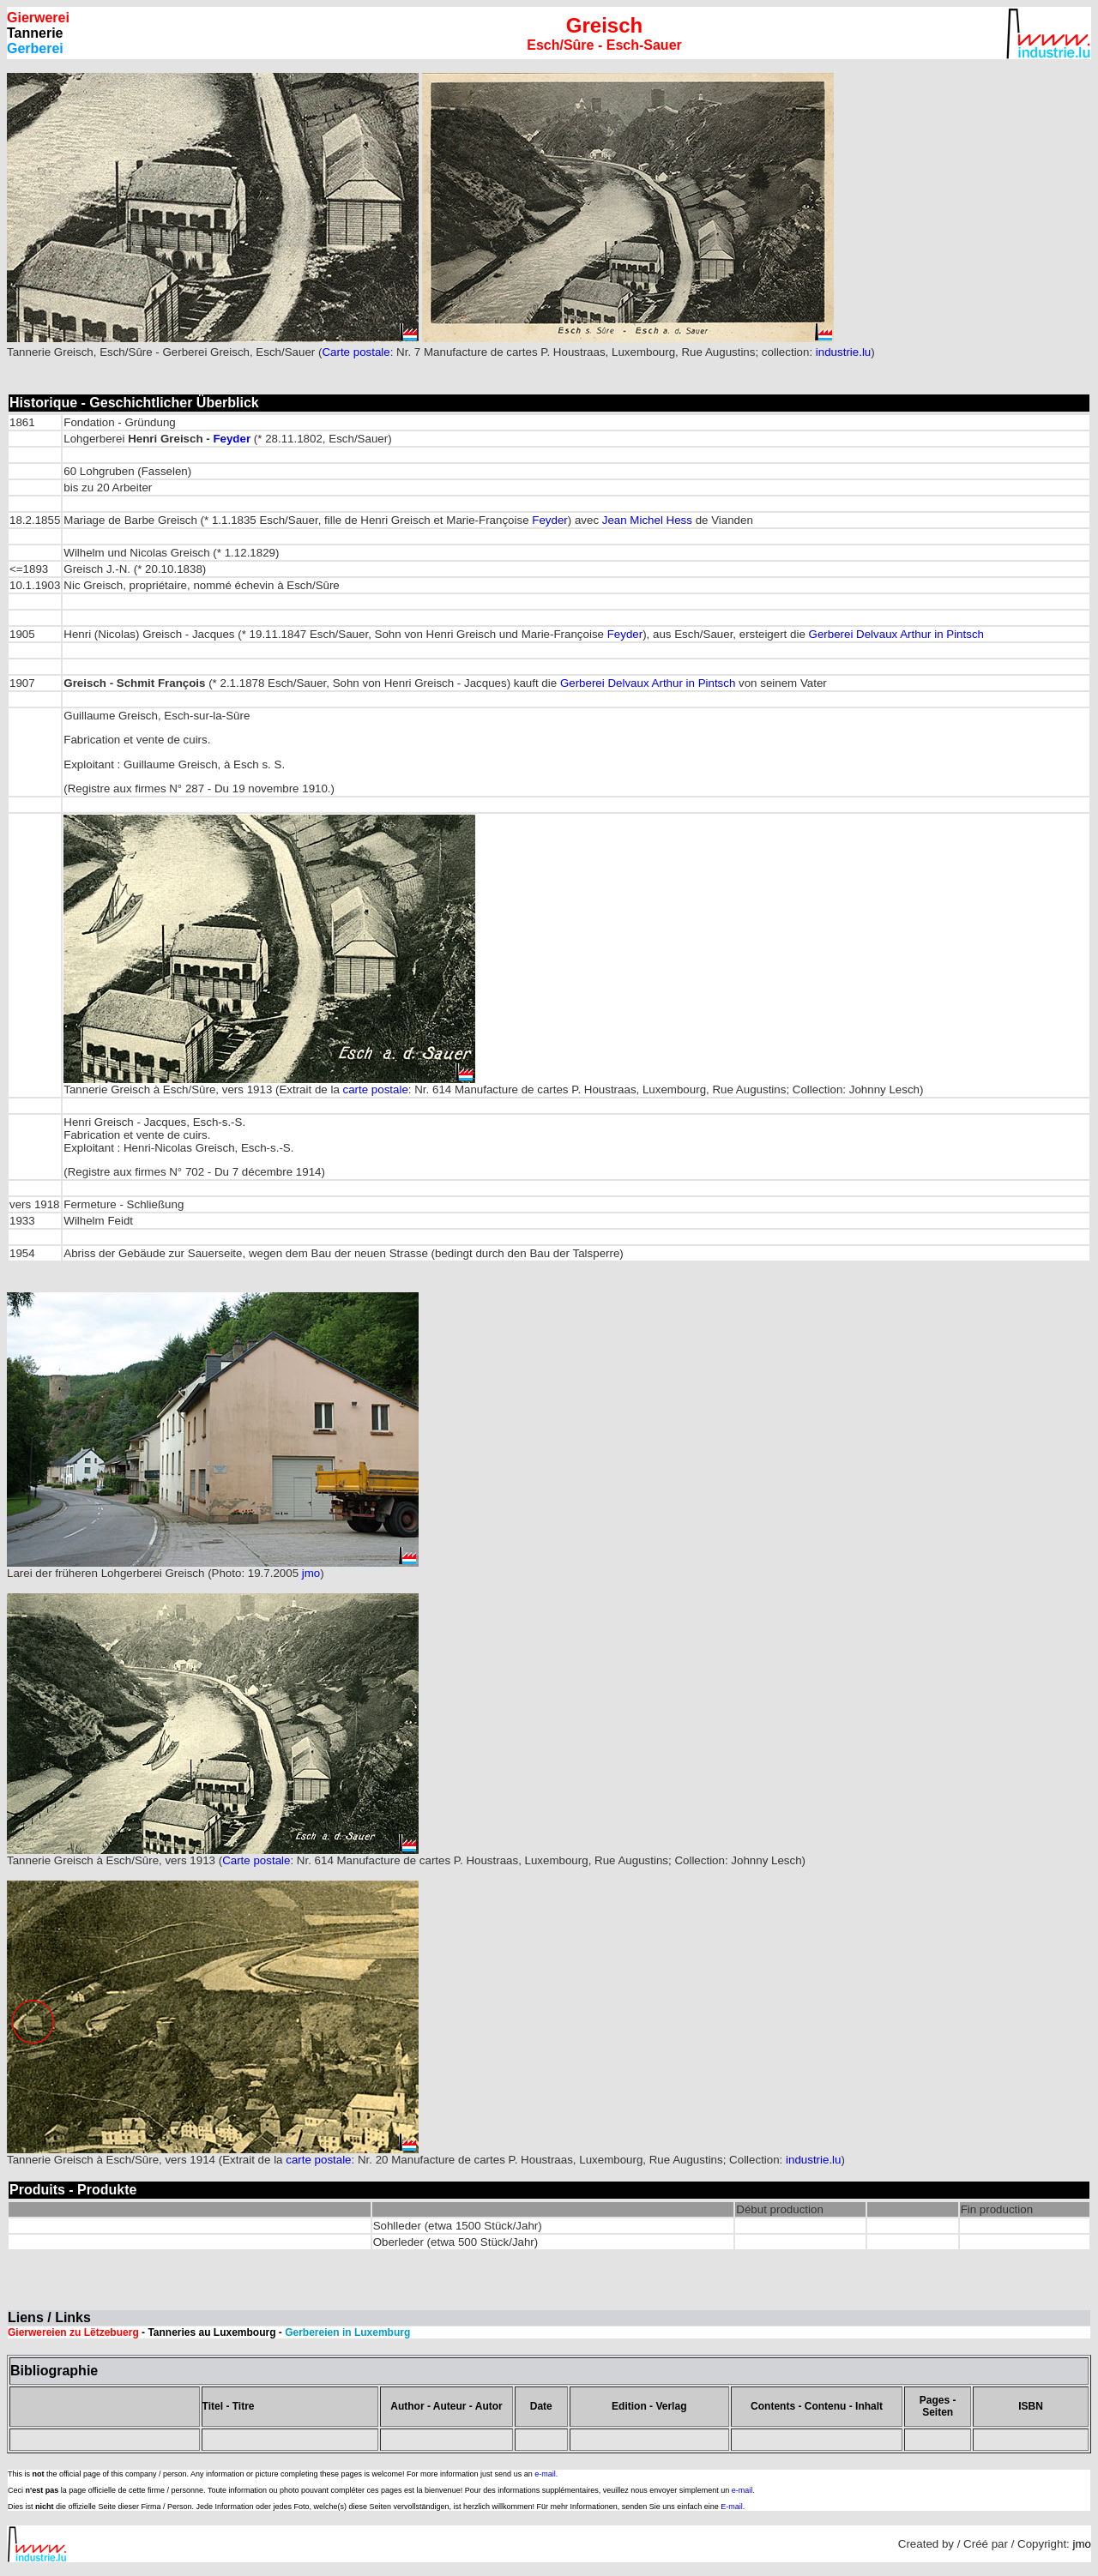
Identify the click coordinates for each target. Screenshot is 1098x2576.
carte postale (375, 1089)
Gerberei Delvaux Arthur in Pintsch (896, 634)
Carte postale (355, 352)
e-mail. (546, 2474)
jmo (311, 1573)
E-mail (732, 2506)
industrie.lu (843, 352)
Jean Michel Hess (647, 520)
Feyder (231, 438)
